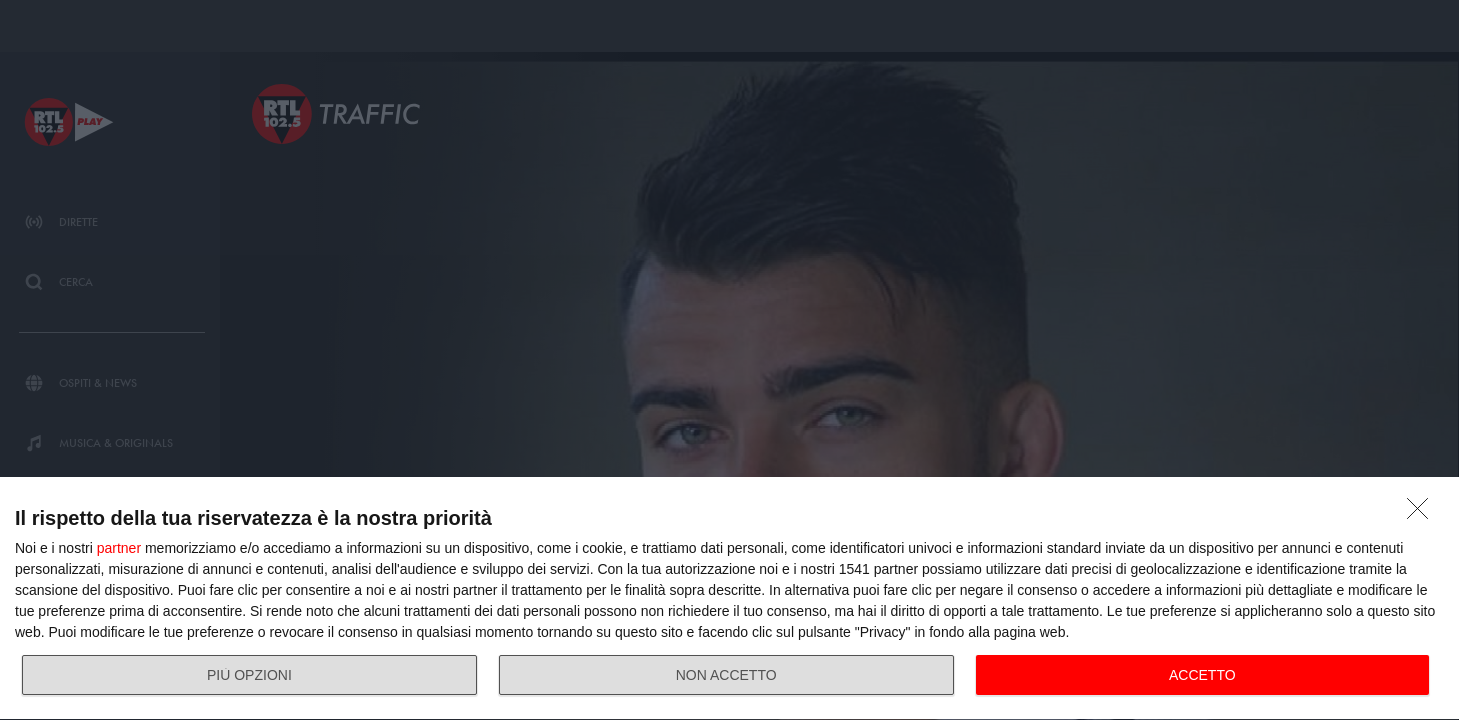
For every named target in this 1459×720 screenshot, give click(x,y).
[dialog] (729, 599)
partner (119, 548)
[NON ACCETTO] (1423, 514)
